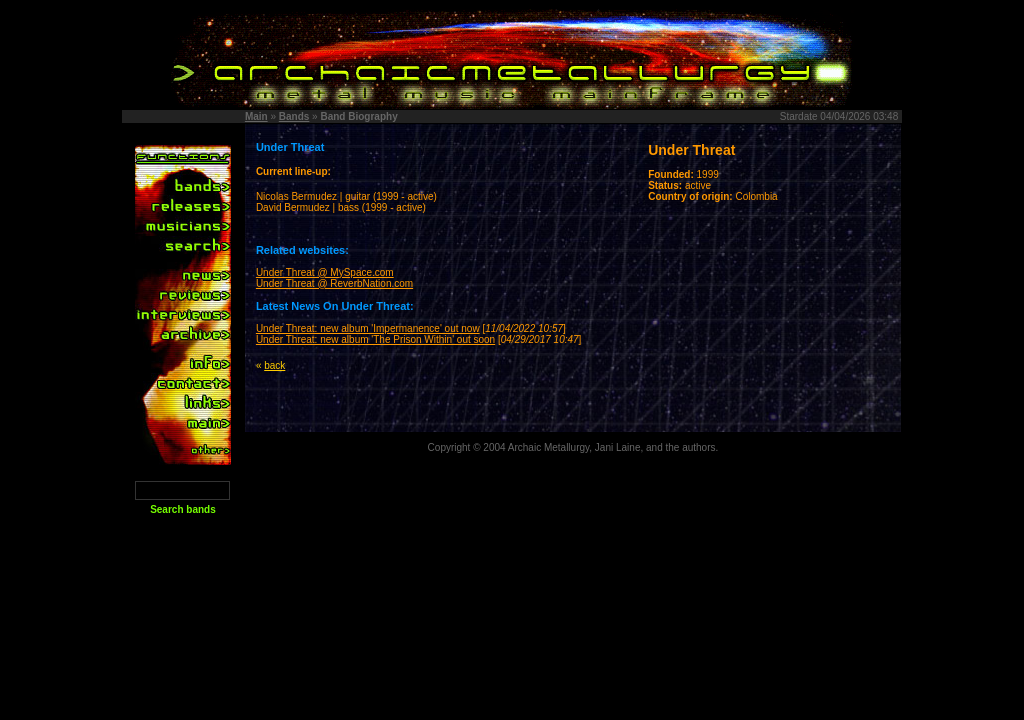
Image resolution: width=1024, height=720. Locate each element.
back (274, 365)
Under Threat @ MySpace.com (325, 272)
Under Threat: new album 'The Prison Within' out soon (375, 339)
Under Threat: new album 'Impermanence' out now (368, 328)
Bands (294, 116)
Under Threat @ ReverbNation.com (334, 283)
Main (256, 116)
